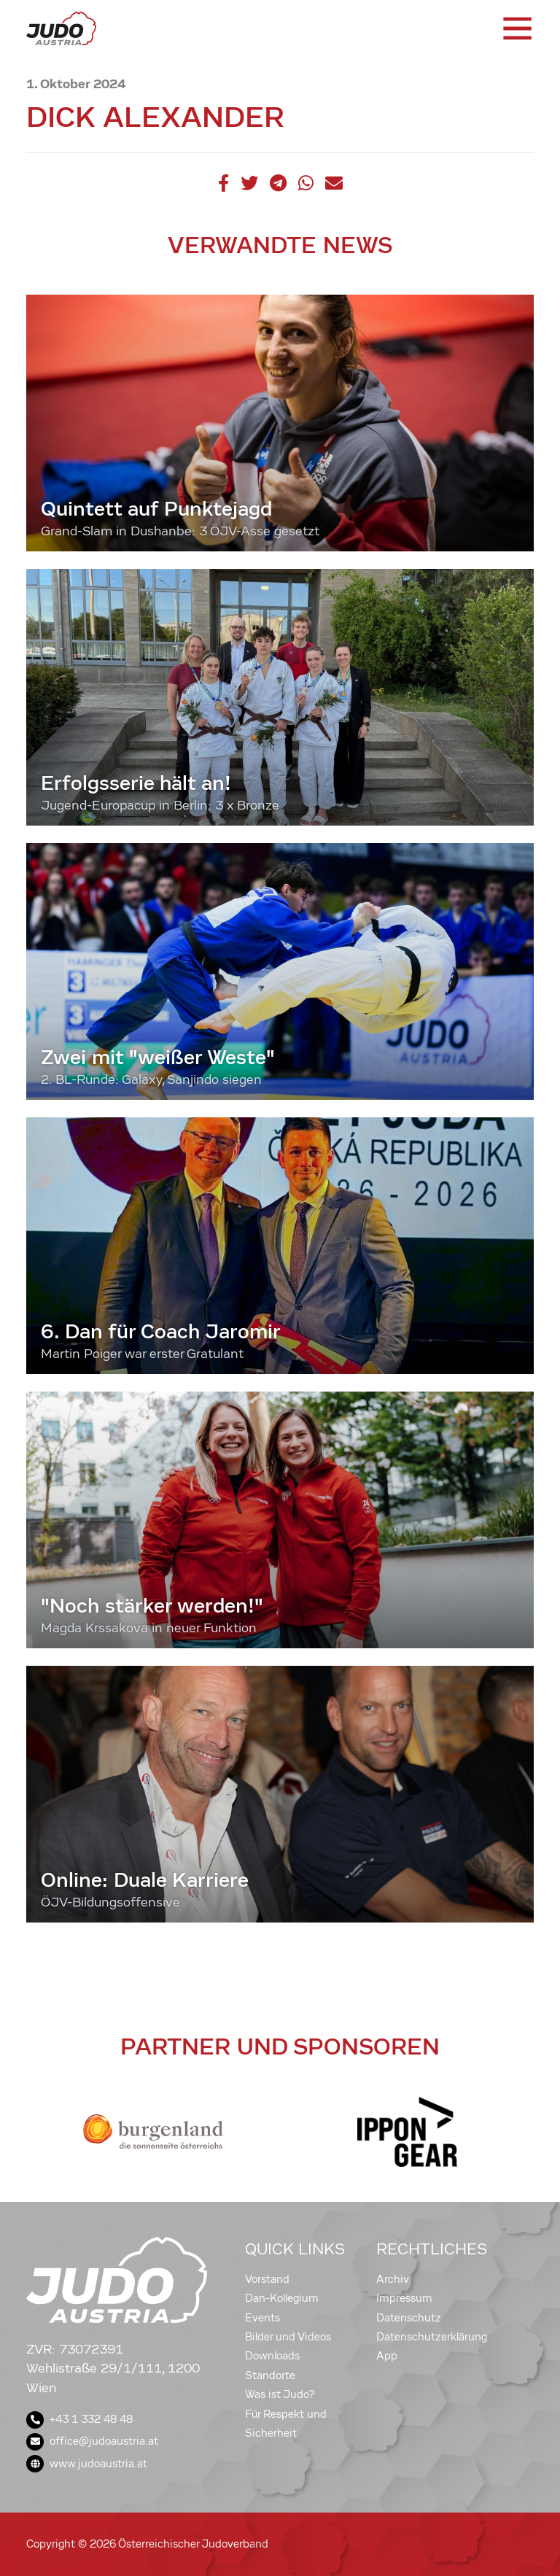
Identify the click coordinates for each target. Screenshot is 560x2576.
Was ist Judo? (280, 2394)
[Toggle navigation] (516, 28)
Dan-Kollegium (282, 2298)
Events (262, 2317)
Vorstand (267, 2279)
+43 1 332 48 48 (79, 2419)
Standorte (270, 2375)
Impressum (404, 2298)
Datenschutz (408, 2317)
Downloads (272, 2355)
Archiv (392, 2279)
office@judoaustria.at (92, 2441)
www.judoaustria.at (86, 2463)
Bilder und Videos (288, 2336)
